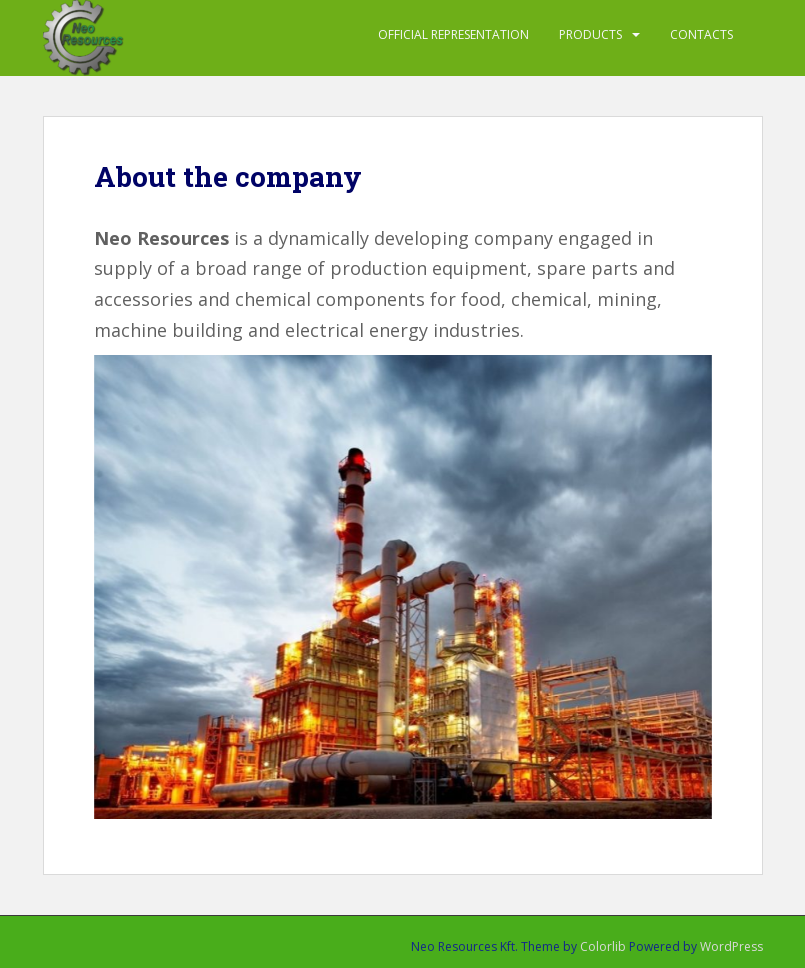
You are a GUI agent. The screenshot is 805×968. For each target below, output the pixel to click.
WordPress (731, 946)
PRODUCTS (590, 34)
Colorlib (603, 946)
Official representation (453, 34)
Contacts (701, 34)
